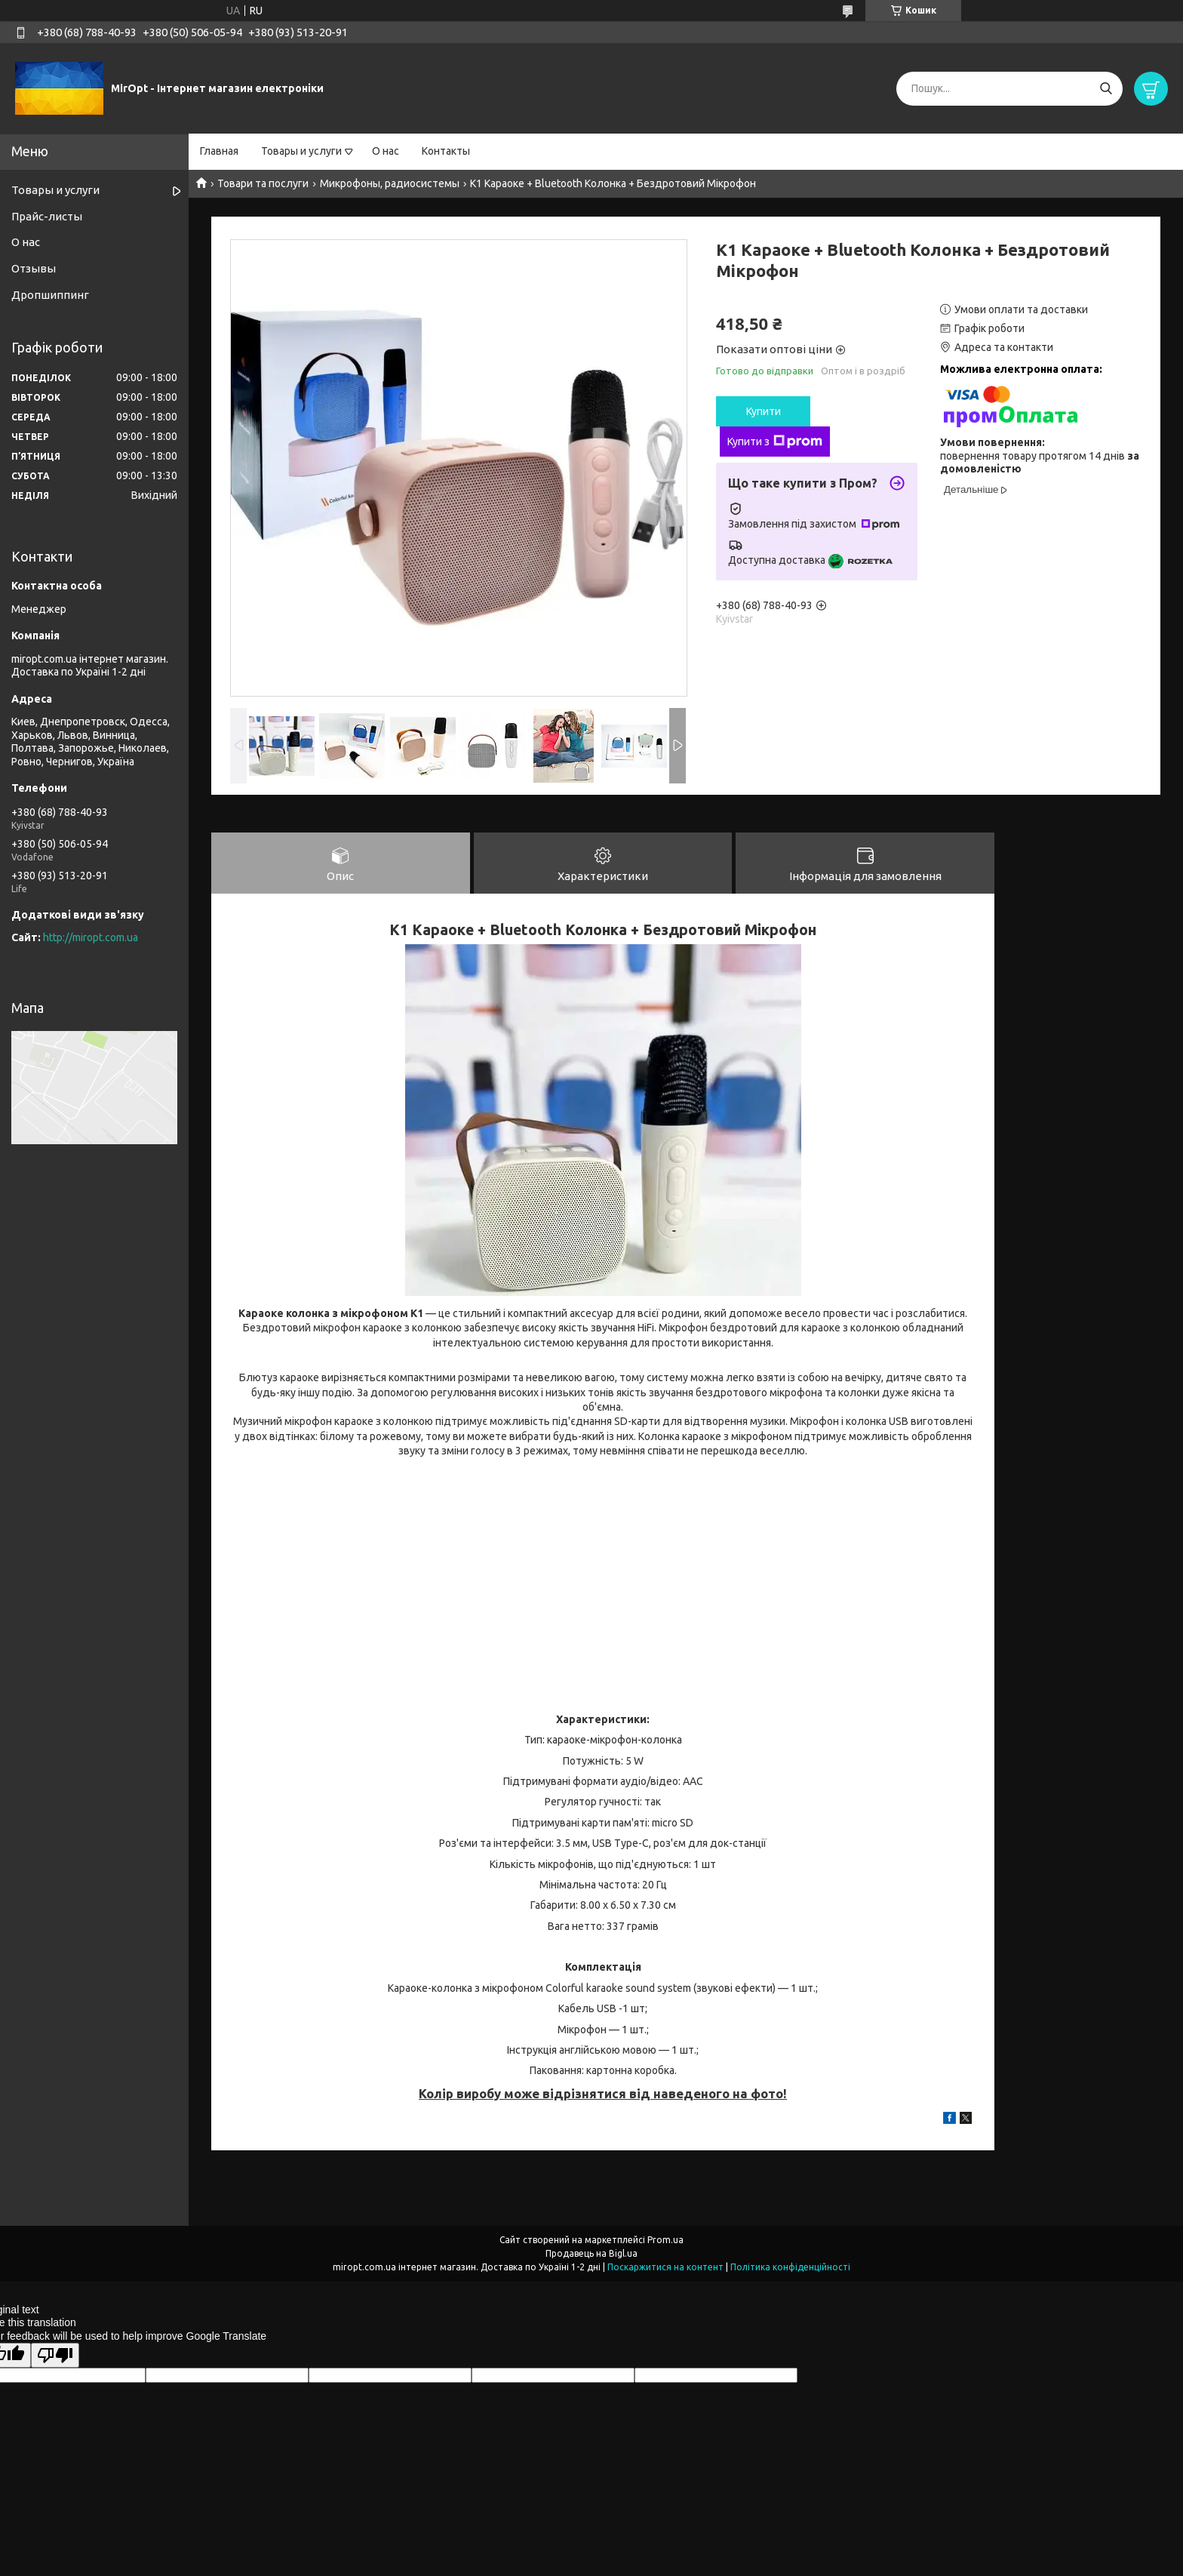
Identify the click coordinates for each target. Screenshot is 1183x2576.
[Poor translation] (55, 2356)
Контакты (446, 151)
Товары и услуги (301, 151)
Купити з (774, 441)
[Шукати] (1106, 89)
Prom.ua (665, 2240)
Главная (219, 151)
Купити (763, 411)
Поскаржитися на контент (665, 2268)
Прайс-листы (46, 216)
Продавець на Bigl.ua (591, 2254)
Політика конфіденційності (790, 2268)
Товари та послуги (263, 183)
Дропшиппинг (50, 294)
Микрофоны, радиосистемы (389, 183)
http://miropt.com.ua (90, 937)
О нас (385, 151)
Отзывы (33, 268)
